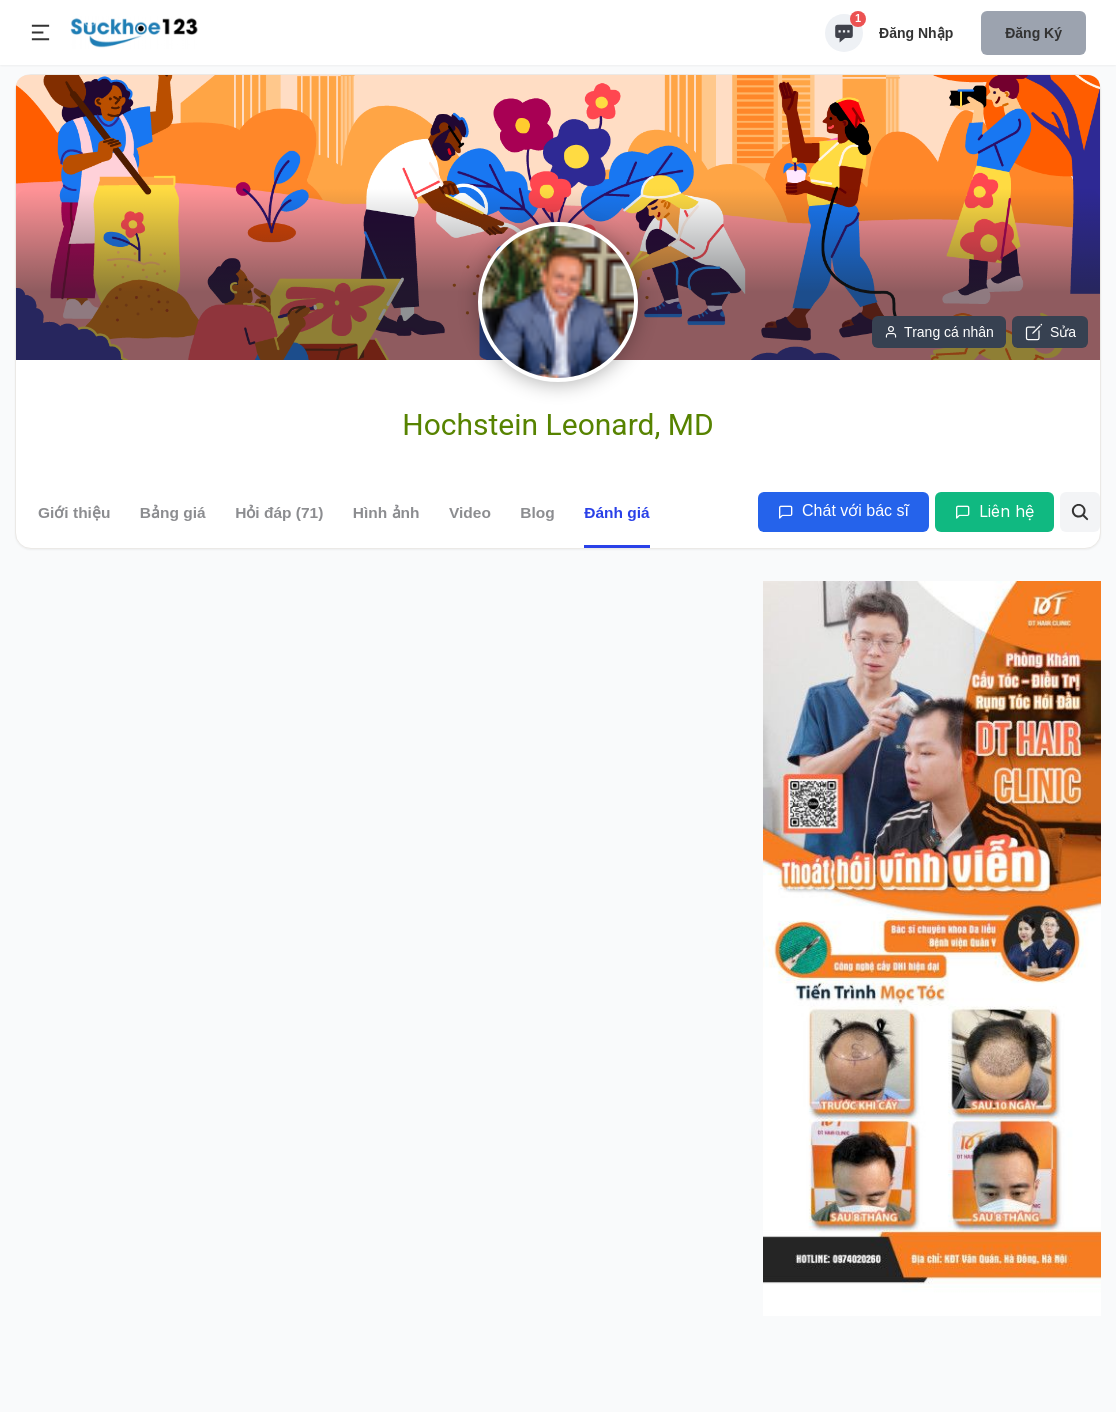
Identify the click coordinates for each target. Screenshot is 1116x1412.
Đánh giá (616, 512)
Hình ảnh (386, 512)
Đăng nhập (916, 33)
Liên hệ (994, 511)
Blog (537, 512)
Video (470, 512)
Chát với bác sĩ (843, 510)
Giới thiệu (74, 512)
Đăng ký (1033, 33)
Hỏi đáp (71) (279, 512)
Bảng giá (173, 512)
